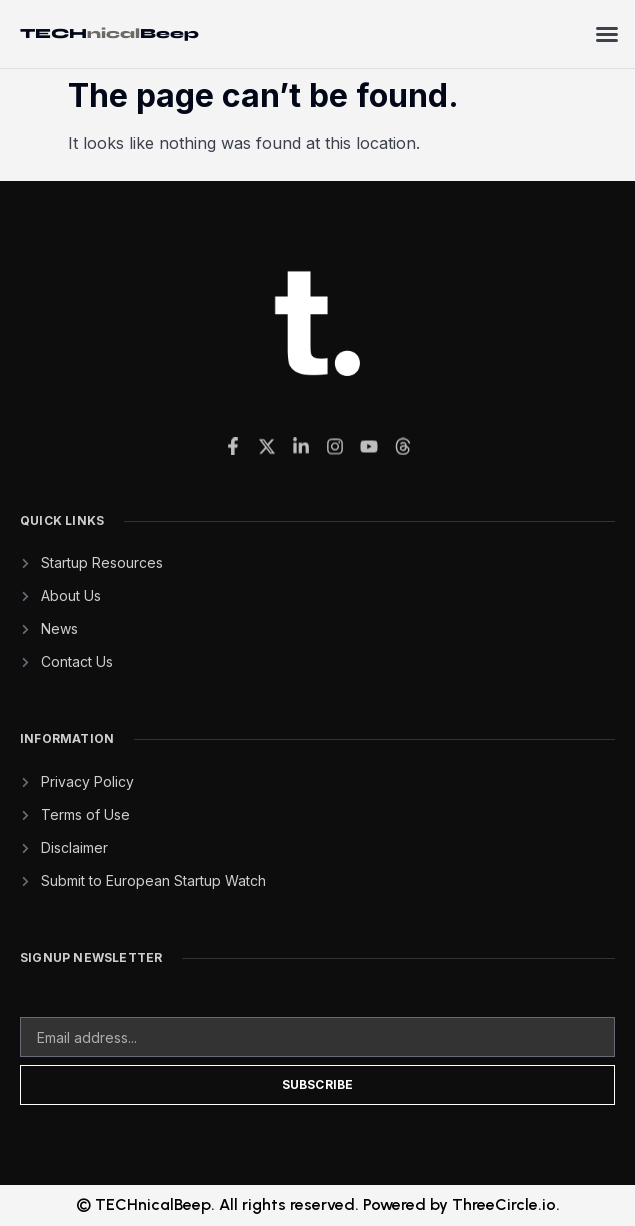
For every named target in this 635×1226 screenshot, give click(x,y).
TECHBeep (109, 33)
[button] (607, 34)
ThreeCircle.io (504, 1204)
